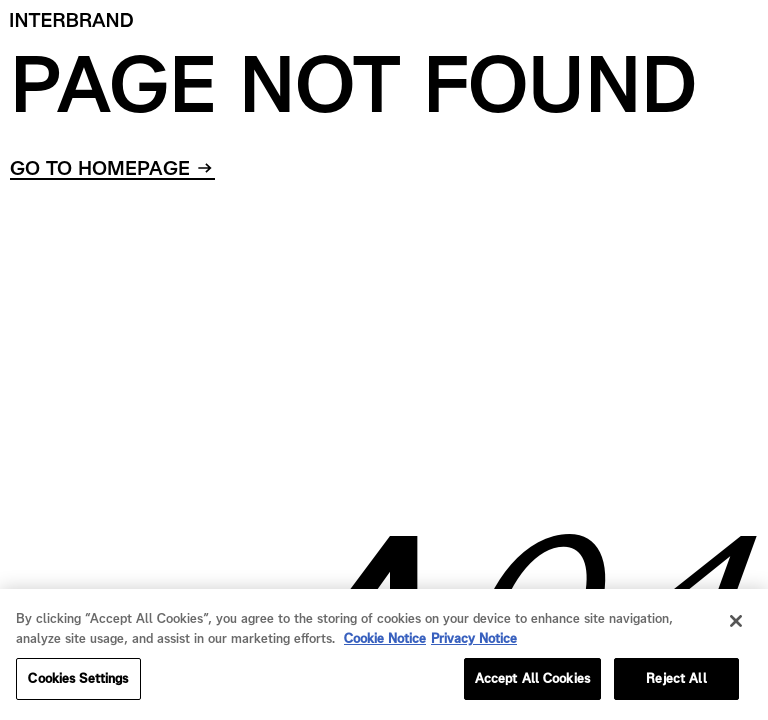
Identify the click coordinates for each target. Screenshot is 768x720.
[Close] (736, 624)
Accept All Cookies (532, 681)
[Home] (72, 20)
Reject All (676, 681)
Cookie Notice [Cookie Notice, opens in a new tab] (385, 640)
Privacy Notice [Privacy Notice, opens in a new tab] (474, 640)
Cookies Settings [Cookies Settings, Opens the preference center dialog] (78, 681)
